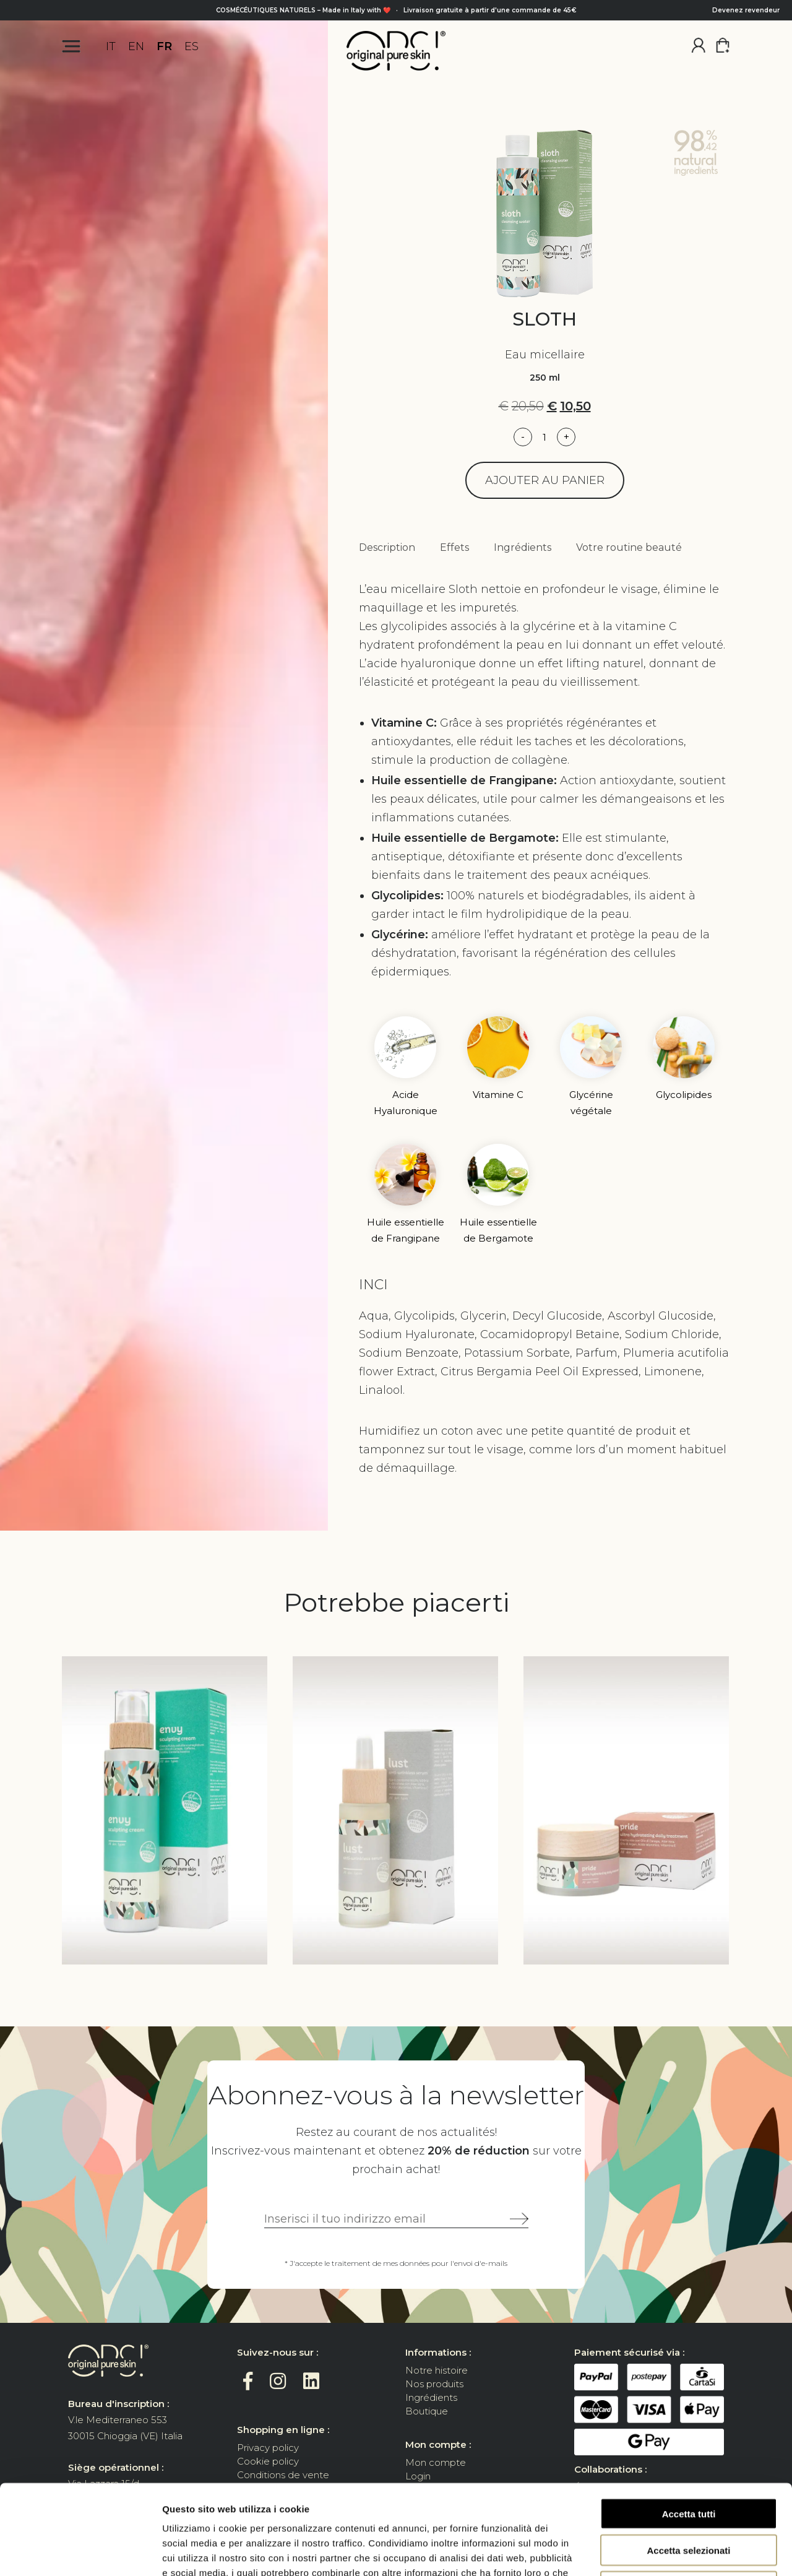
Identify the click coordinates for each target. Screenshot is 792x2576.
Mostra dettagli (651, 2551)
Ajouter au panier (545, 480)
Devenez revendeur (746, 10)
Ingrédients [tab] (522, 547)
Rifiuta (689, 2497)
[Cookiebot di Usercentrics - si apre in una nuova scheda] (80, 2552)
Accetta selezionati (688, 2460)
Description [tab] (387, 547)
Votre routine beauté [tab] (629, 547)
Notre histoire (436, 2370)
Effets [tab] (454, 547)
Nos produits (434, 2384)
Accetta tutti (689, 2424)
